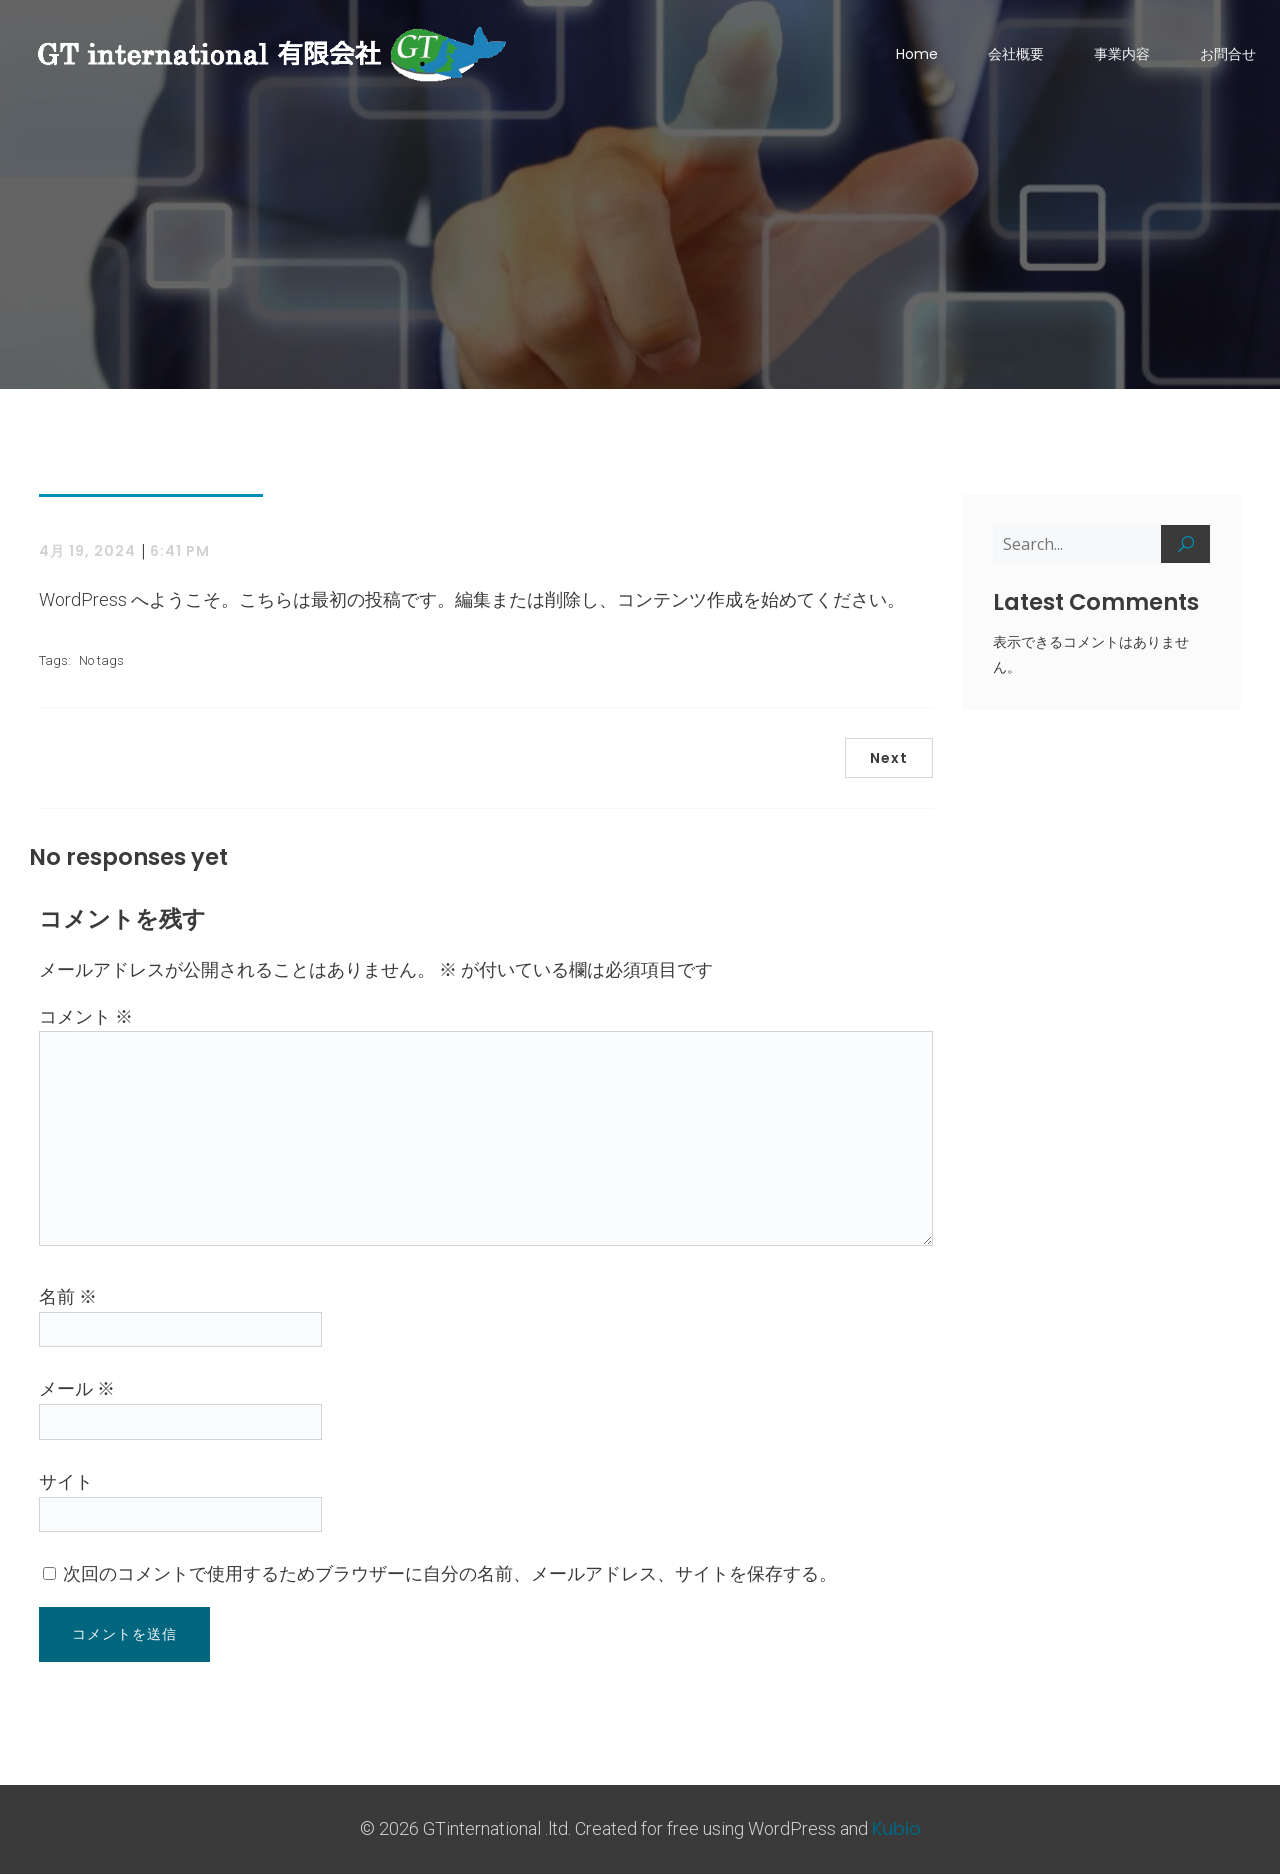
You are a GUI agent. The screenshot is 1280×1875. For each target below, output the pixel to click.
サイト (66, 1482)
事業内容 (1122, 55)
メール (77, 1389)
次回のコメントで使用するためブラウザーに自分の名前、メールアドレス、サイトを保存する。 (450, 1574)
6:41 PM (180, 552)
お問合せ (1228, 55)
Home (917, 55)
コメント (86, 1017)
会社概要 (1016, 55)
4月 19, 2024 (87, 552)
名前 (68, 1297)
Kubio (896, 1829)
